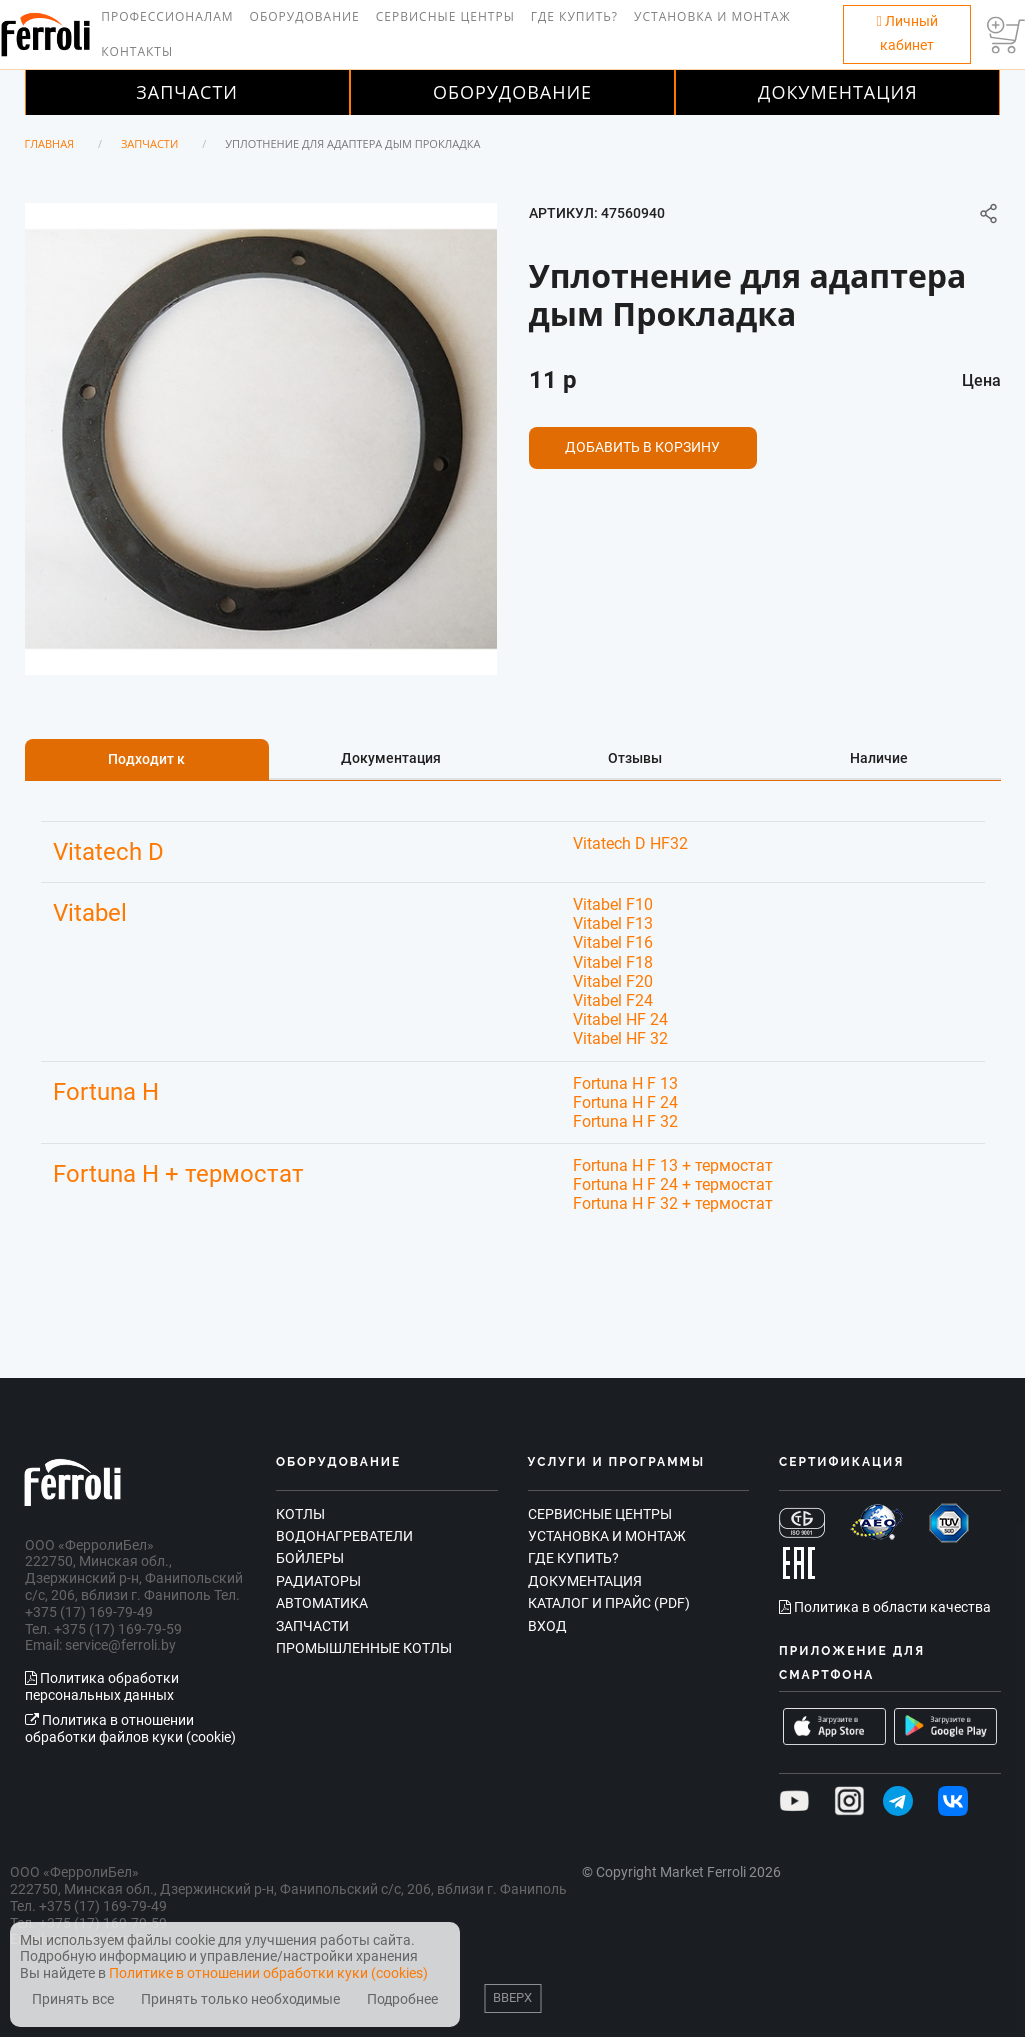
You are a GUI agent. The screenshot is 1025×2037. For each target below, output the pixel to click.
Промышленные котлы (364, 1648)
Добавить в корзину (642, 447)
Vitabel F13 (613, 923)
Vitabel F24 (613, 1000)
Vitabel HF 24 (620, 1019)
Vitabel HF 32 (620, 1038)
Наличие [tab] (879, 758)
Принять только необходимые (240, 1999)
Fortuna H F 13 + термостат (673, 1165)
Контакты (137, 51)
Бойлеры (310, 1558)
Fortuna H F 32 (625, 1121)
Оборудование (305, 16)
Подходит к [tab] (146, 759)
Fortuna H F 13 (625, 1083)
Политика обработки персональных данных (102, 1686)
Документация (838, 92)
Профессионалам (167, 16)
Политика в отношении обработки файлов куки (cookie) (130, 1728)
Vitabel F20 (613, 981)
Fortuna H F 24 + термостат (673, 1184)
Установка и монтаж (712, 16)
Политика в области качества (885, 1607)
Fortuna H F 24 (625, 1102)
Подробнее (402, 1999)
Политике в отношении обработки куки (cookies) (268, 1973)
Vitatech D (108, 852)
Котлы (300, 1514)
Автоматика (322, 1603)
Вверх (512, 1997)
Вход (547, 1626)
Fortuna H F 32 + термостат (673, 1203)
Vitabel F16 (613, 942)
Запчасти (187, 92)
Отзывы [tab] (635, 758)
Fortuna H (106, 1092)
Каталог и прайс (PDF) (609, 1603)
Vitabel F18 (613, 962)
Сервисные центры (445, 16)
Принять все (73, 1999)
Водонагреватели (344, 1536)
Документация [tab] (391, 758)
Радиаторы (318, 1581)
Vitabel (90, 913)
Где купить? (574, 16)
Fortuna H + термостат (178, 1174)
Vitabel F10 (613, 904)
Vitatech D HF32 (630, 843)
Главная (50, 143)
